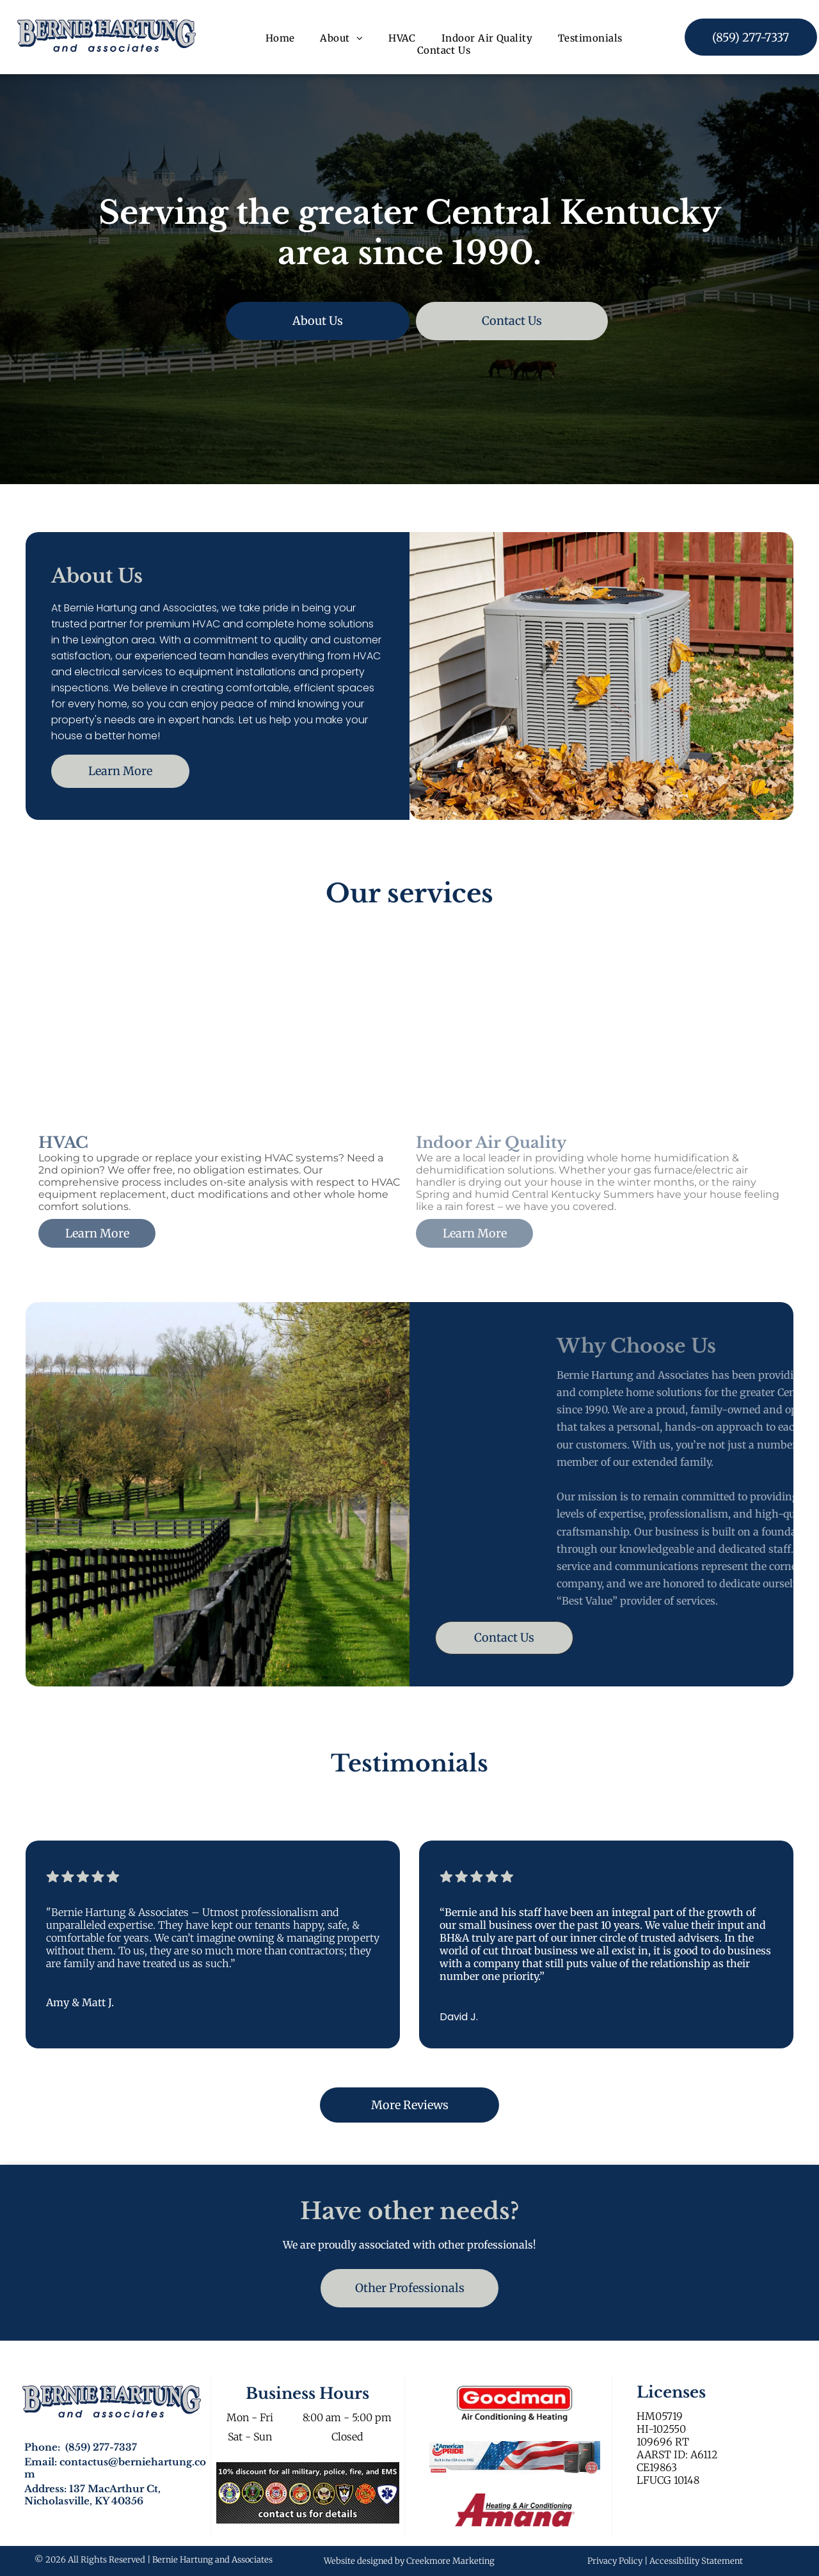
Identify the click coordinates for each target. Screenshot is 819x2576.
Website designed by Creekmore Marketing (409, 2561)
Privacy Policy (614, 2561)
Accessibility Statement (696, 2561)
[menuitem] (280, 38)
